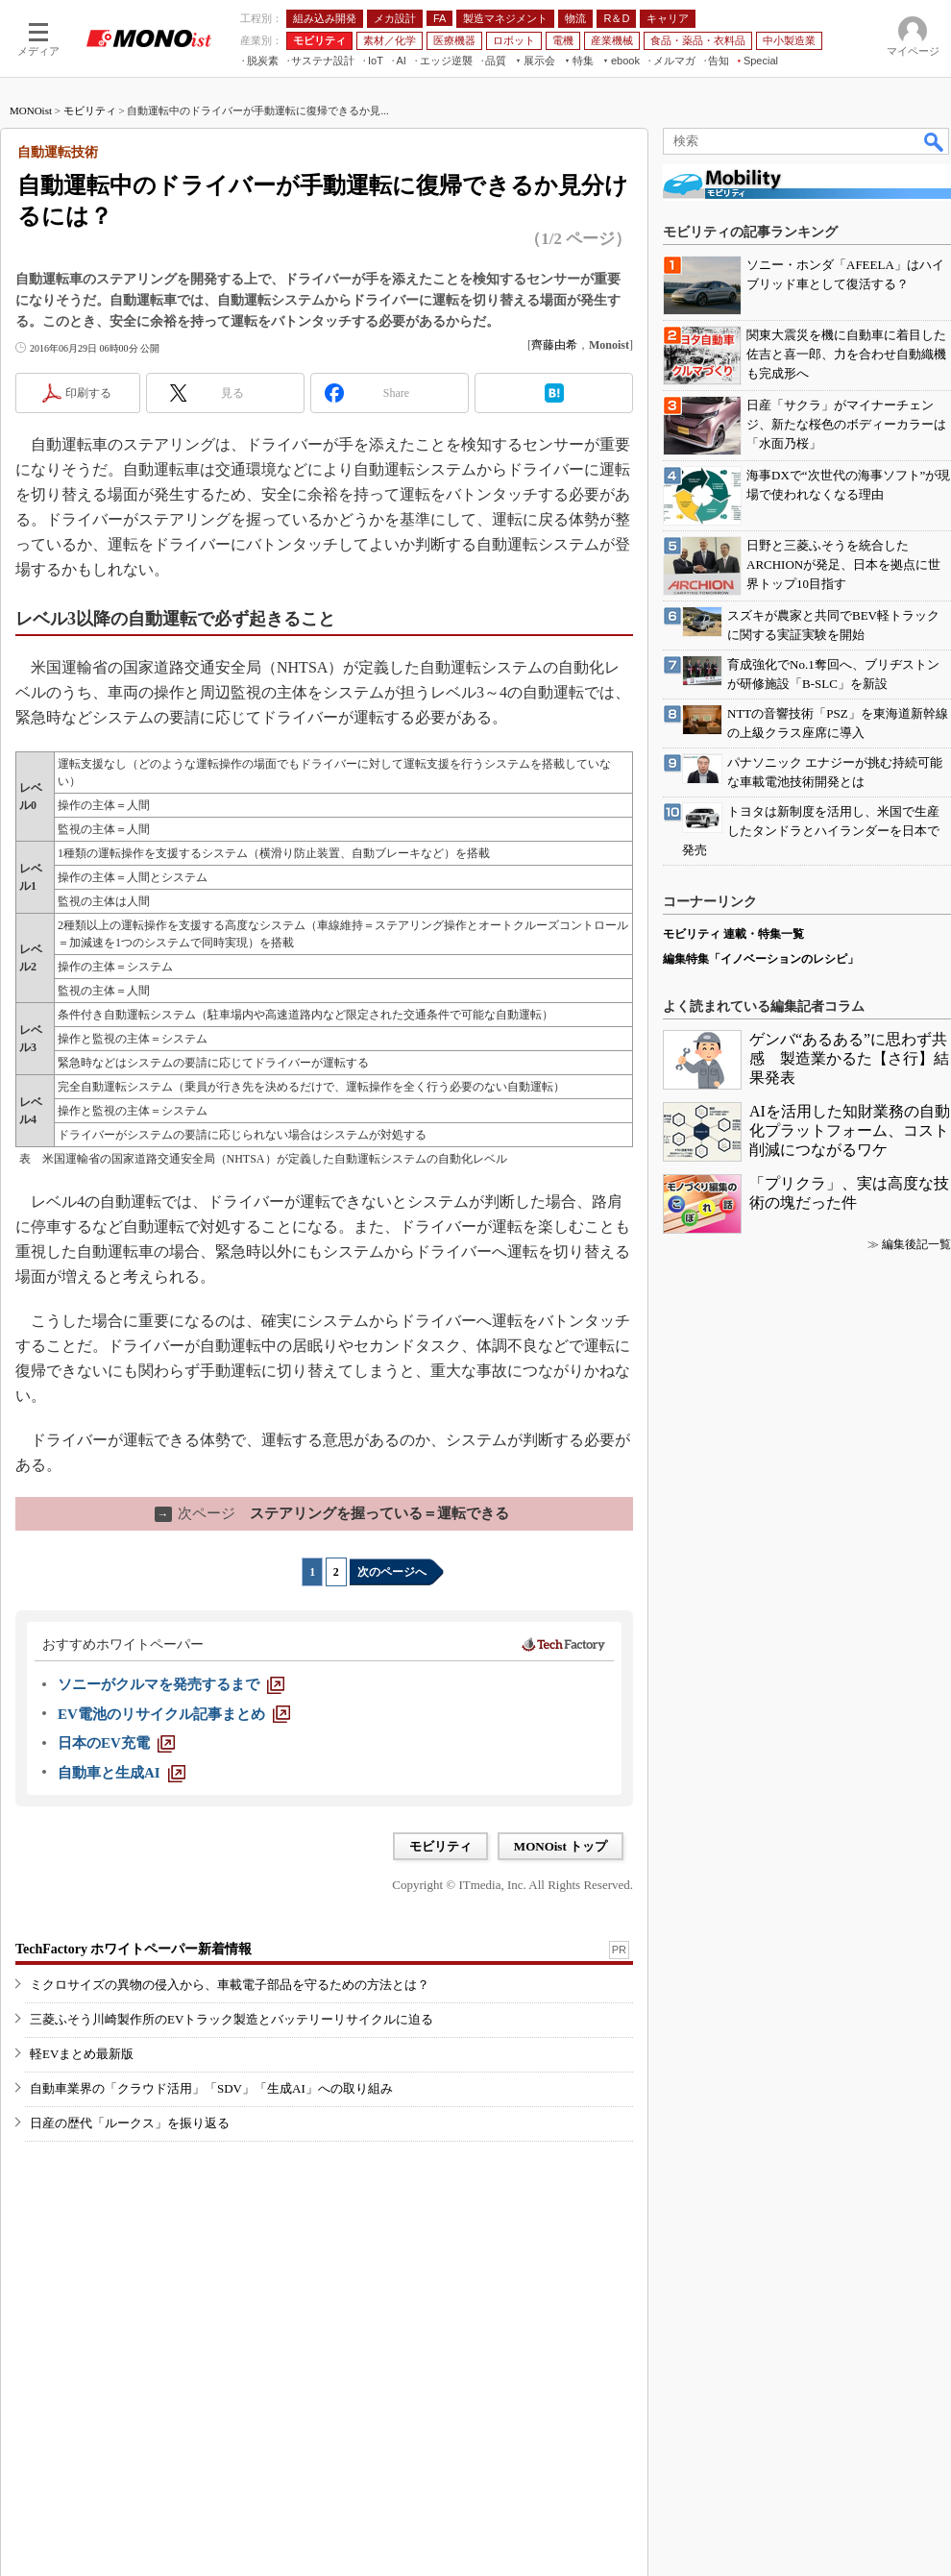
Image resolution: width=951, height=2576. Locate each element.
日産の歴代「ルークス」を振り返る (130, 2123)
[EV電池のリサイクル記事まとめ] (174, 1714)
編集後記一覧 (916, 1244)
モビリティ (89, 110)
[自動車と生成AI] (121, 1772)
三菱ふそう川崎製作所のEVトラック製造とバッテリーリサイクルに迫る (231, 2019)
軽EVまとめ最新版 (82, 2054)
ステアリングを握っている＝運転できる (332, 1513)
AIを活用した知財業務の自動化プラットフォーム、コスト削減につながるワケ (849, 1130)
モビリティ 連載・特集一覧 (733, 934)
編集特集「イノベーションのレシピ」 (761, 959)
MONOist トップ (560, 1846)
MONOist (31, 110)
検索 (934, 141)
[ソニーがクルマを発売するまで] (171, 1684)
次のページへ (392, 1572)
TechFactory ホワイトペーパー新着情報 (133, 1949)
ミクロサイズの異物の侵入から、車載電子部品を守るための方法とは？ (229, 1984)
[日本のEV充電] (116, 1743)
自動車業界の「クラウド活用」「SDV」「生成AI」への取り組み (211, 2088)
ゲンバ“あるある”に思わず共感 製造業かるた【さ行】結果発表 (849, 1058)
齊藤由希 (554, 345)
